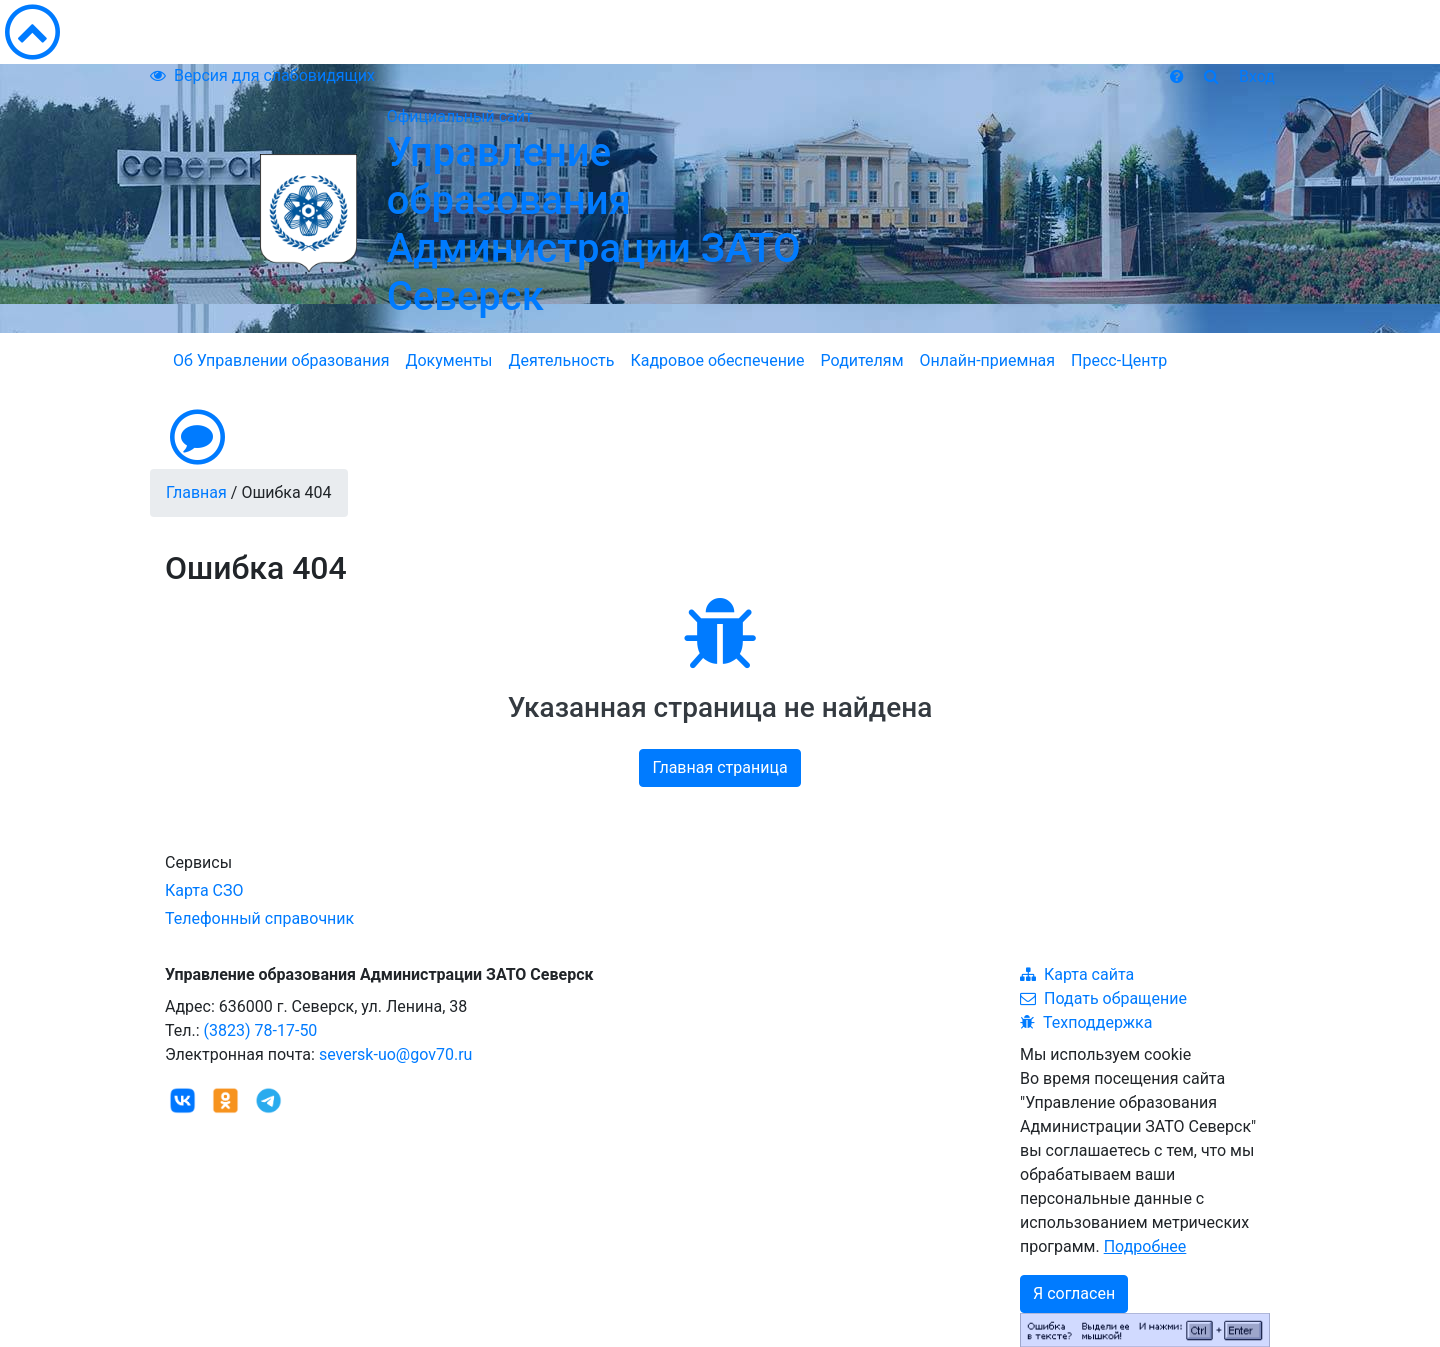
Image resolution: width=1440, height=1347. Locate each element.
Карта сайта (1077, 974)
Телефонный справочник (259, 918)
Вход (1257, 76)
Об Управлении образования (281, 360)
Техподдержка (1086, 1022)
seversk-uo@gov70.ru (395, 1054)
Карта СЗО (204, 890)
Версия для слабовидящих (262, 75)
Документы (448, 360)
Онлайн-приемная (988, 360)
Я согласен (1074, 1293)
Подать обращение (1103, 998)
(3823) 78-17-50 (261, 1030)
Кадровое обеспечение (717, 360)
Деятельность (562, 360)
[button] (720, 437)
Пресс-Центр (1119, 360)
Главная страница (719, 767)
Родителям (862, 360)
